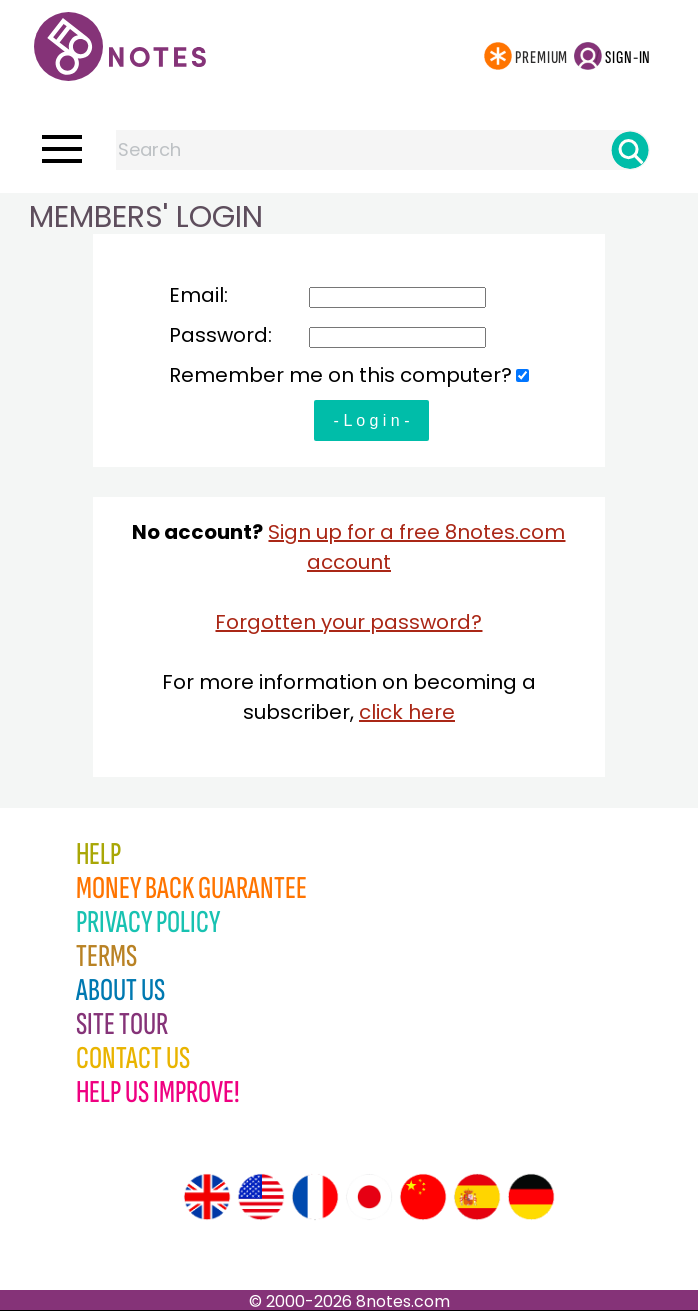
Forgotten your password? (348, 622)
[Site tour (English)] (207, 1197)
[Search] (630, 150)
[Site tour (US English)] (261, 1197)
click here (407, 712)
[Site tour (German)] (531, 1197)
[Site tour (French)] (315, 1197)
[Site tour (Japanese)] (369, 1197)
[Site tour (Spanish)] (477, 1197)
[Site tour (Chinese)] (423, 1197)
